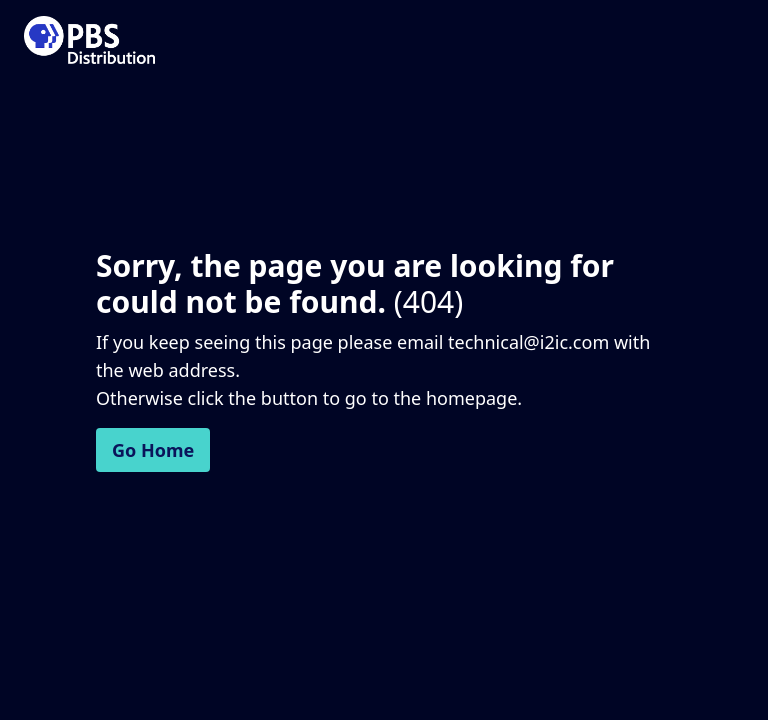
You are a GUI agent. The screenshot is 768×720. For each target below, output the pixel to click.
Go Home (153, 450)
